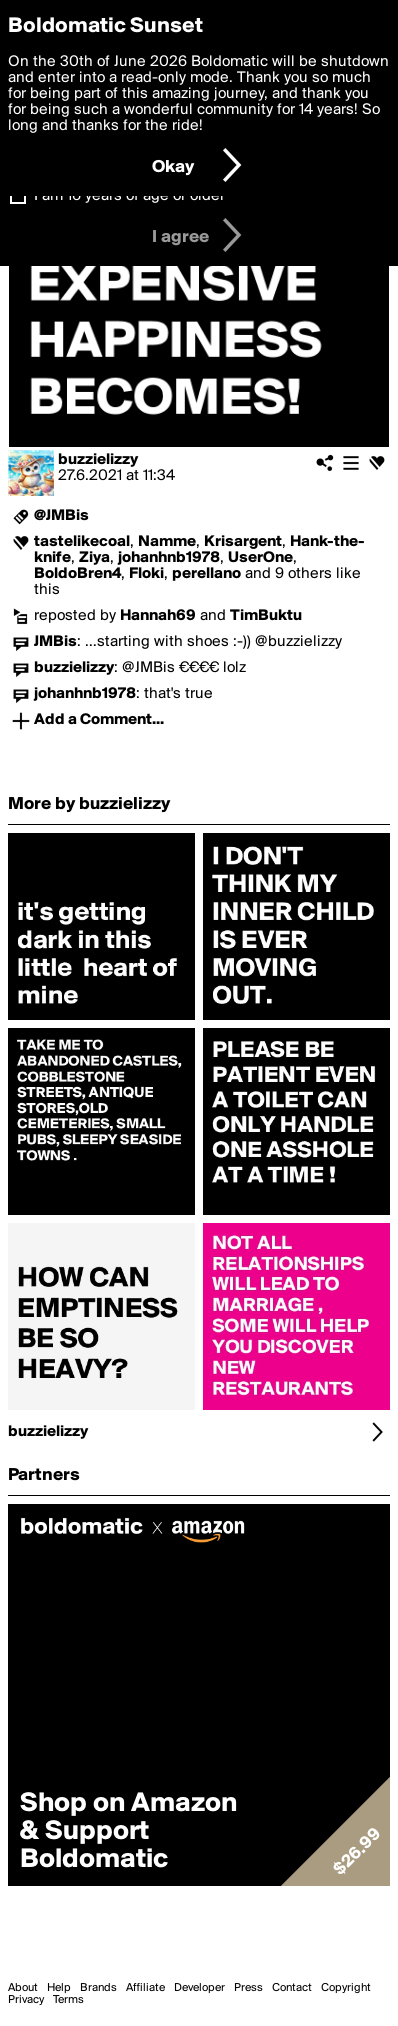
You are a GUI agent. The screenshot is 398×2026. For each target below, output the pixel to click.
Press (248, 1988)
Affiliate (145, 1988)
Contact (292, 1988)
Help (59, 1988)
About (23, 1988)
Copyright (346, 1988)
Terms (68, 2000)
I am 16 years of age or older (129, 196)
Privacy (26, 2000)
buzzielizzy (98, 460)
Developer (199, 1988)
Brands (98, 1988)
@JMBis (61, 516)
